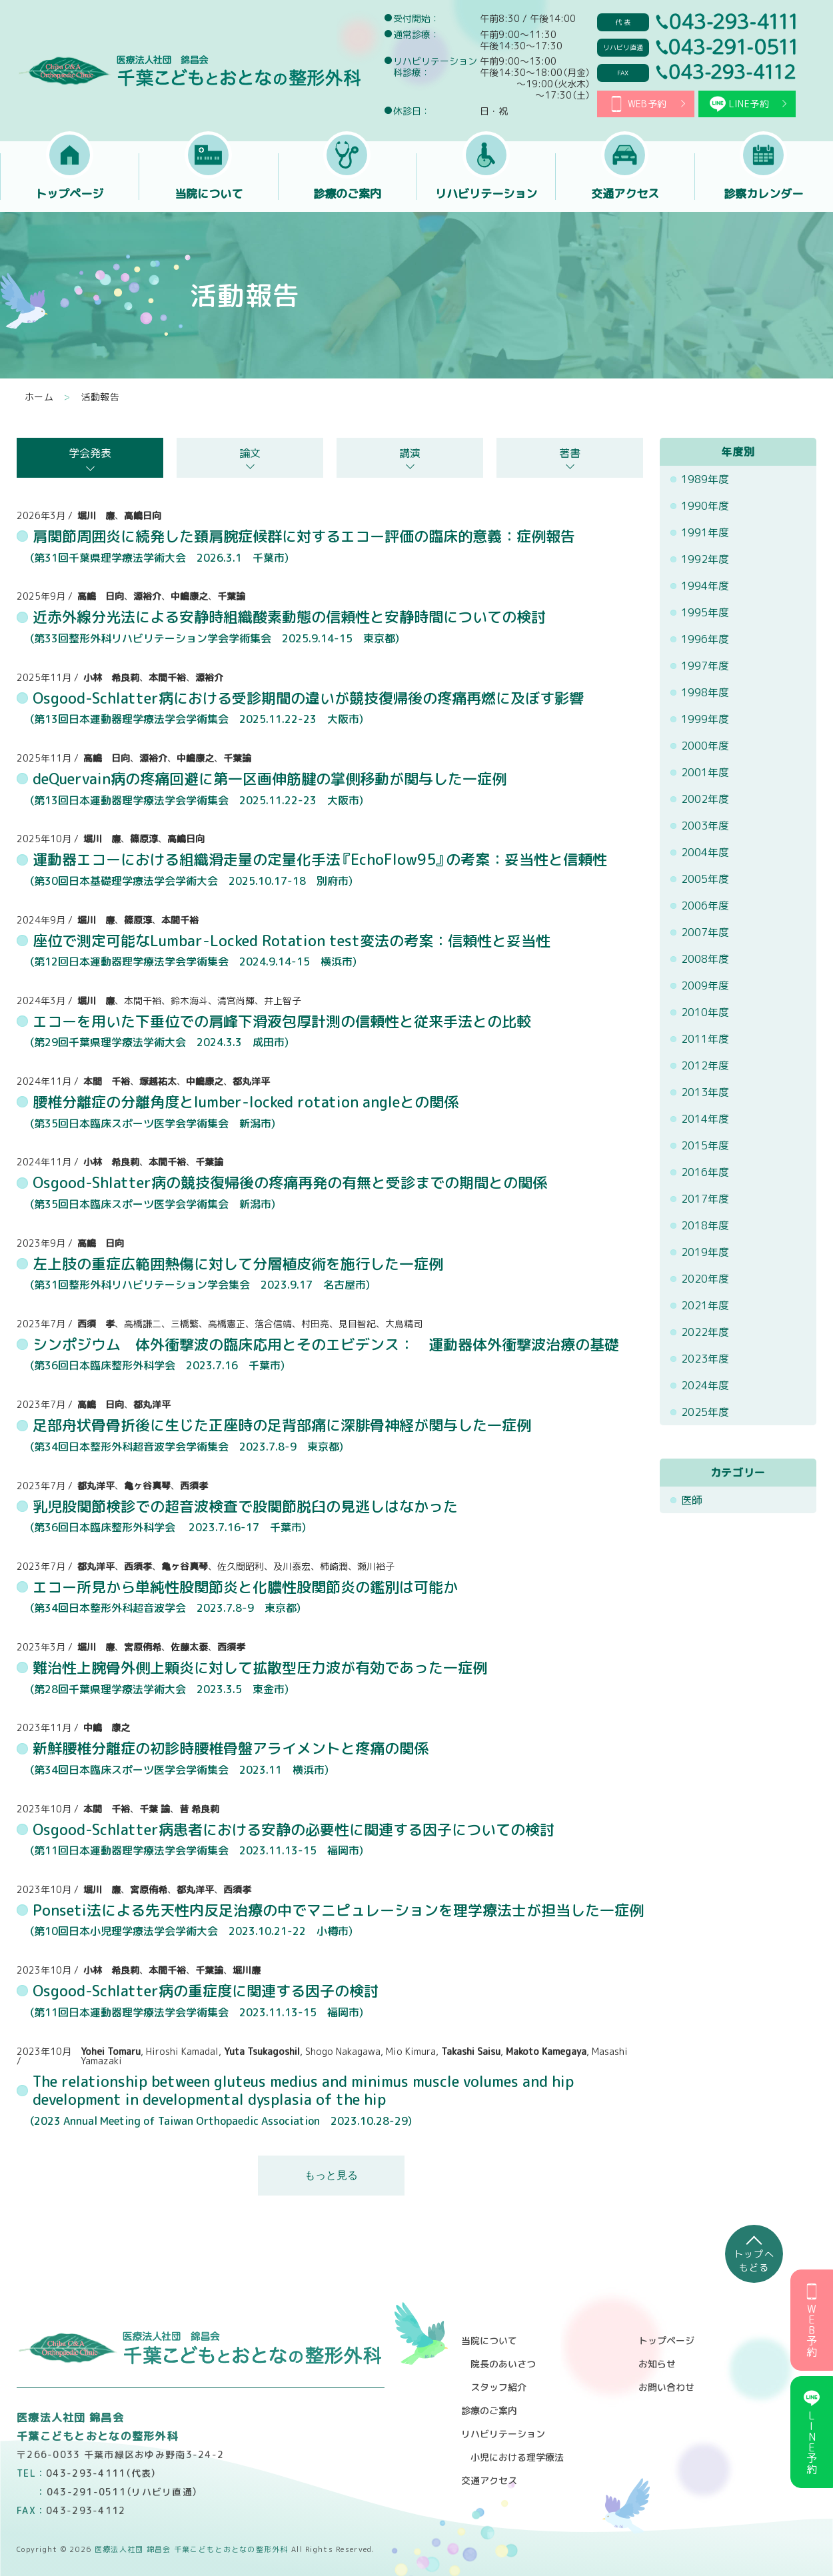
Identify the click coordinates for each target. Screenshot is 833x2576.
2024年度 (705, 1385)
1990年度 (705, 505)
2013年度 (705, 1092)
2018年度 (705, 1225)
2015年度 (705, 1145)
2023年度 (705, 1358)
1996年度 (705, 639)
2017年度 (705, 1198)
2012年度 (705, 1065)
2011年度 (705, 1038)
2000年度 (705, 745)
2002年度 (705, 799)
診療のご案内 (347, 194)
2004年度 (705, 852)
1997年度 (705, 665)
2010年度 (705, 1012)
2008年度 (705, 959)
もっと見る (331, 2175)
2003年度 (705, 825)
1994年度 (705, 585)
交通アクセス (625, 194)
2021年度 (705, 1305)
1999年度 (705, 719)
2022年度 (705, 1332)
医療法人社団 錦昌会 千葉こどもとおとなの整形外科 (189, 70)
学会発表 (90, 453)
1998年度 (705, 692)
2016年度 (705, 1172)
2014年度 (705, 1118)
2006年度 (705, 905)
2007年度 (705, 932)
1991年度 (705, 532)
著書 (569, 453)
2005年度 (705, 879)
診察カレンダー (763, 194)
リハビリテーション (486, 194)
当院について (209, 194)
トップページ (69, 194)
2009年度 (705, 985)
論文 (250, 453)
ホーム (39, 397)
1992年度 (705, 559)
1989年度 (705, 479)
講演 (409, 453)
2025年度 (705, 1412)
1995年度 (705, 612)
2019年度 (705, 1252)
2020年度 (705, 1278)
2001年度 (705, 772)
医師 (691, 1500)
